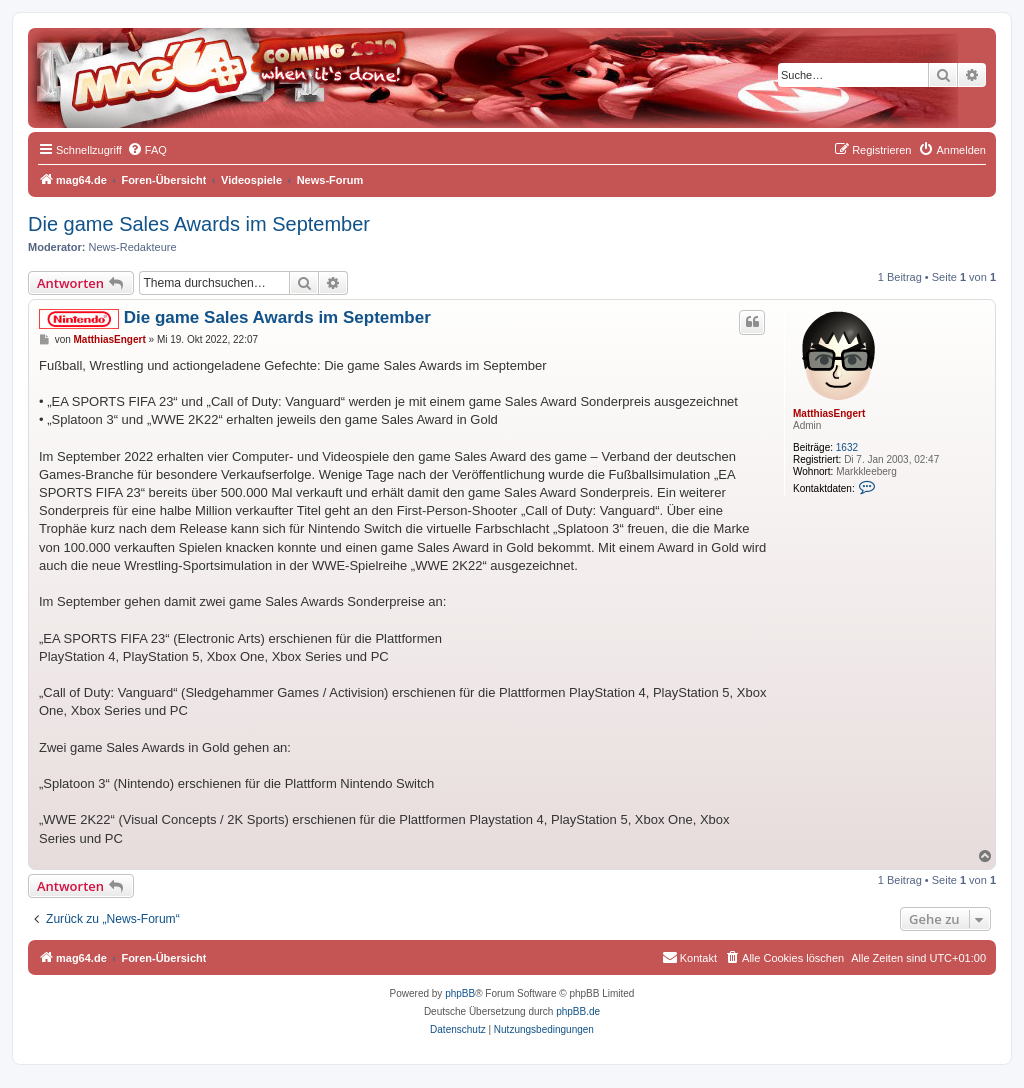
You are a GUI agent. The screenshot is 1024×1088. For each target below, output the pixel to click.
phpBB (460, 993)
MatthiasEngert (829, 413)
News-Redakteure (133, 247)
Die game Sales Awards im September (199, 224)
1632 (847, 447)
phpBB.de (578, 1011)
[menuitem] (147, 150)
